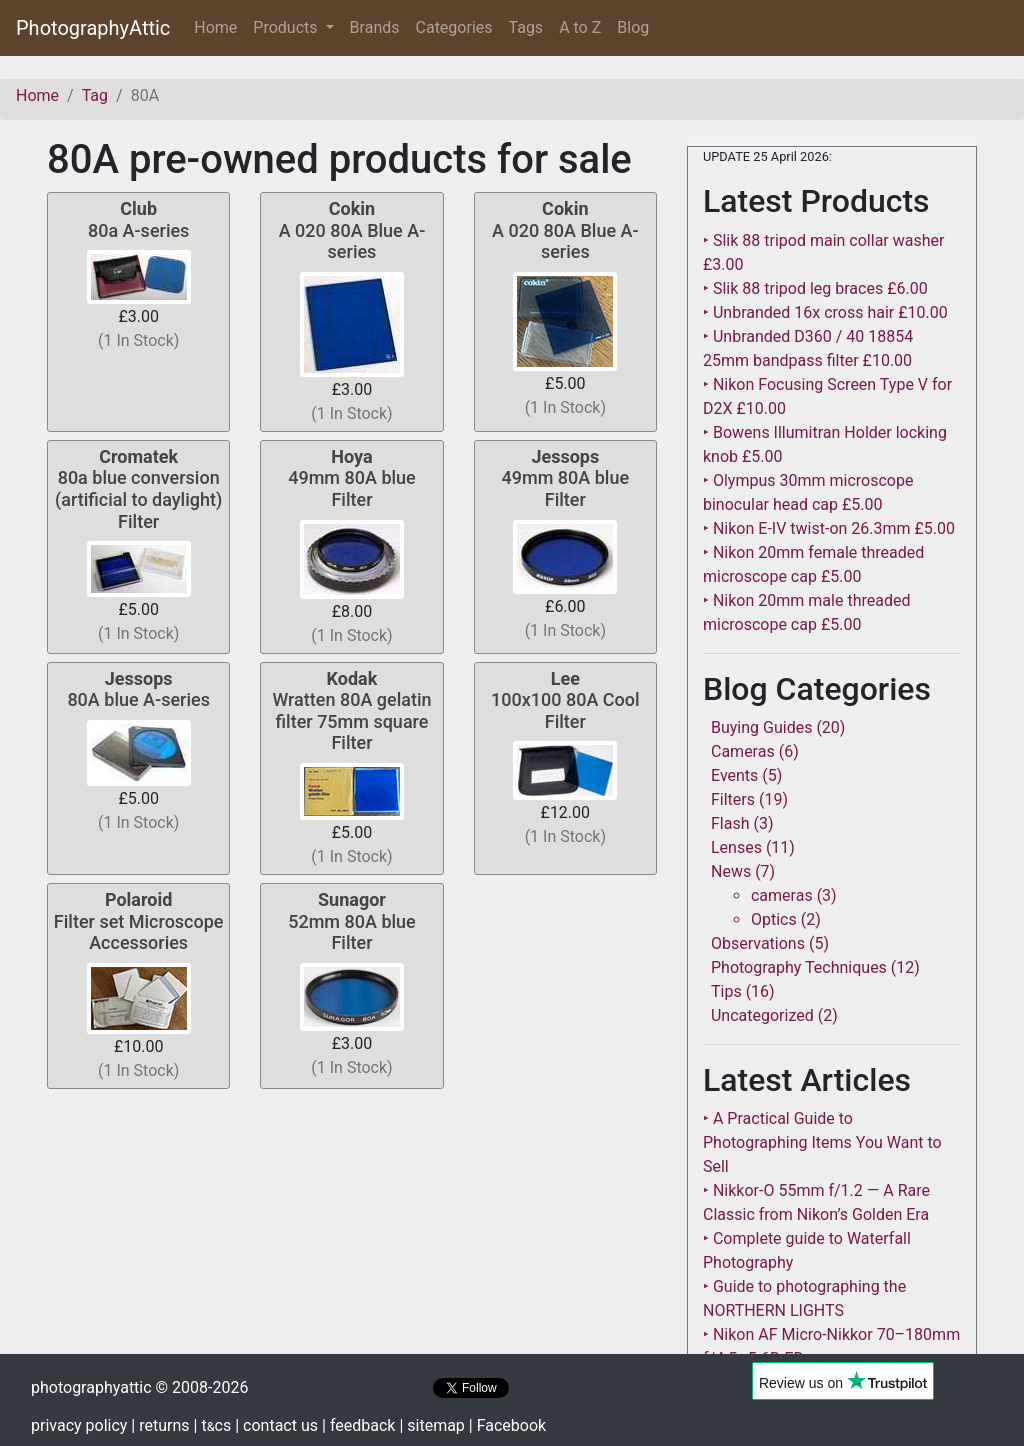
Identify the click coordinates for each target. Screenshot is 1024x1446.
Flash (730, 823)
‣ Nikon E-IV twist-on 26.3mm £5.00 (829, 528)
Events (734, 775)
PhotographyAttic (93, 28)
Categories (454, 27)
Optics (774, 919)
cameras (782, 895)
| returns (160, 1425)
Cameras (743, 751)
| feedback (358, 1425)
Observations (758, 943)
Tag (95, 95)
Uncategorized (762, 1015)
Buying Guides (761, 727)
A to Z (580, 27)
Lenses (736, 847)
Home (219, 26)
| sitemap (431, 1425)
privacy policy (79, 1425)
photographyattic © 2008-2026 (139, 1387)
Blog (633, 27)
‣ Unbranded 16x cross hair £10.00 (825, 312)
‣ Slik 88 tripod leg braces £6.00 (815, 288)
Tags (526, 27)
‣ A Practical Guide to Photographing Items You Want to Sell (822, 1142)
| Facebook (507, 1425)
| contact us (276, 1425)
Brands (375, 27)
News (731, 871)
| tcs (213, 1425)
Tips (726, 991)
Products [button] (287, 27)
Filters (733, 799)
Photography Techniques (799, 967)
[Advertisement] (352, 1237)
